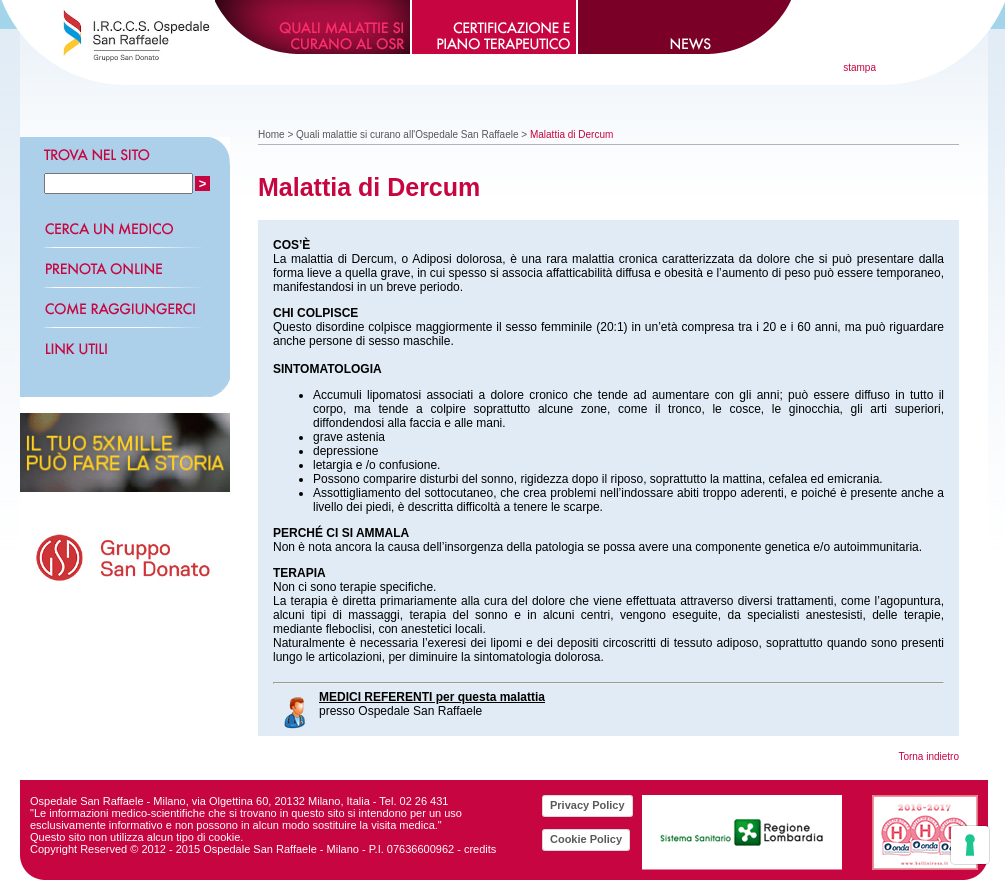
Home (271, 134)
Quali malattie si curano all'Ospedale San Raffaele (407, 134)
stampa (859, 67)
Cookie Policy (586, 839)
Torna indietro (928, 756)
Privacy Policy (587, 805)
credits (480, 849)
